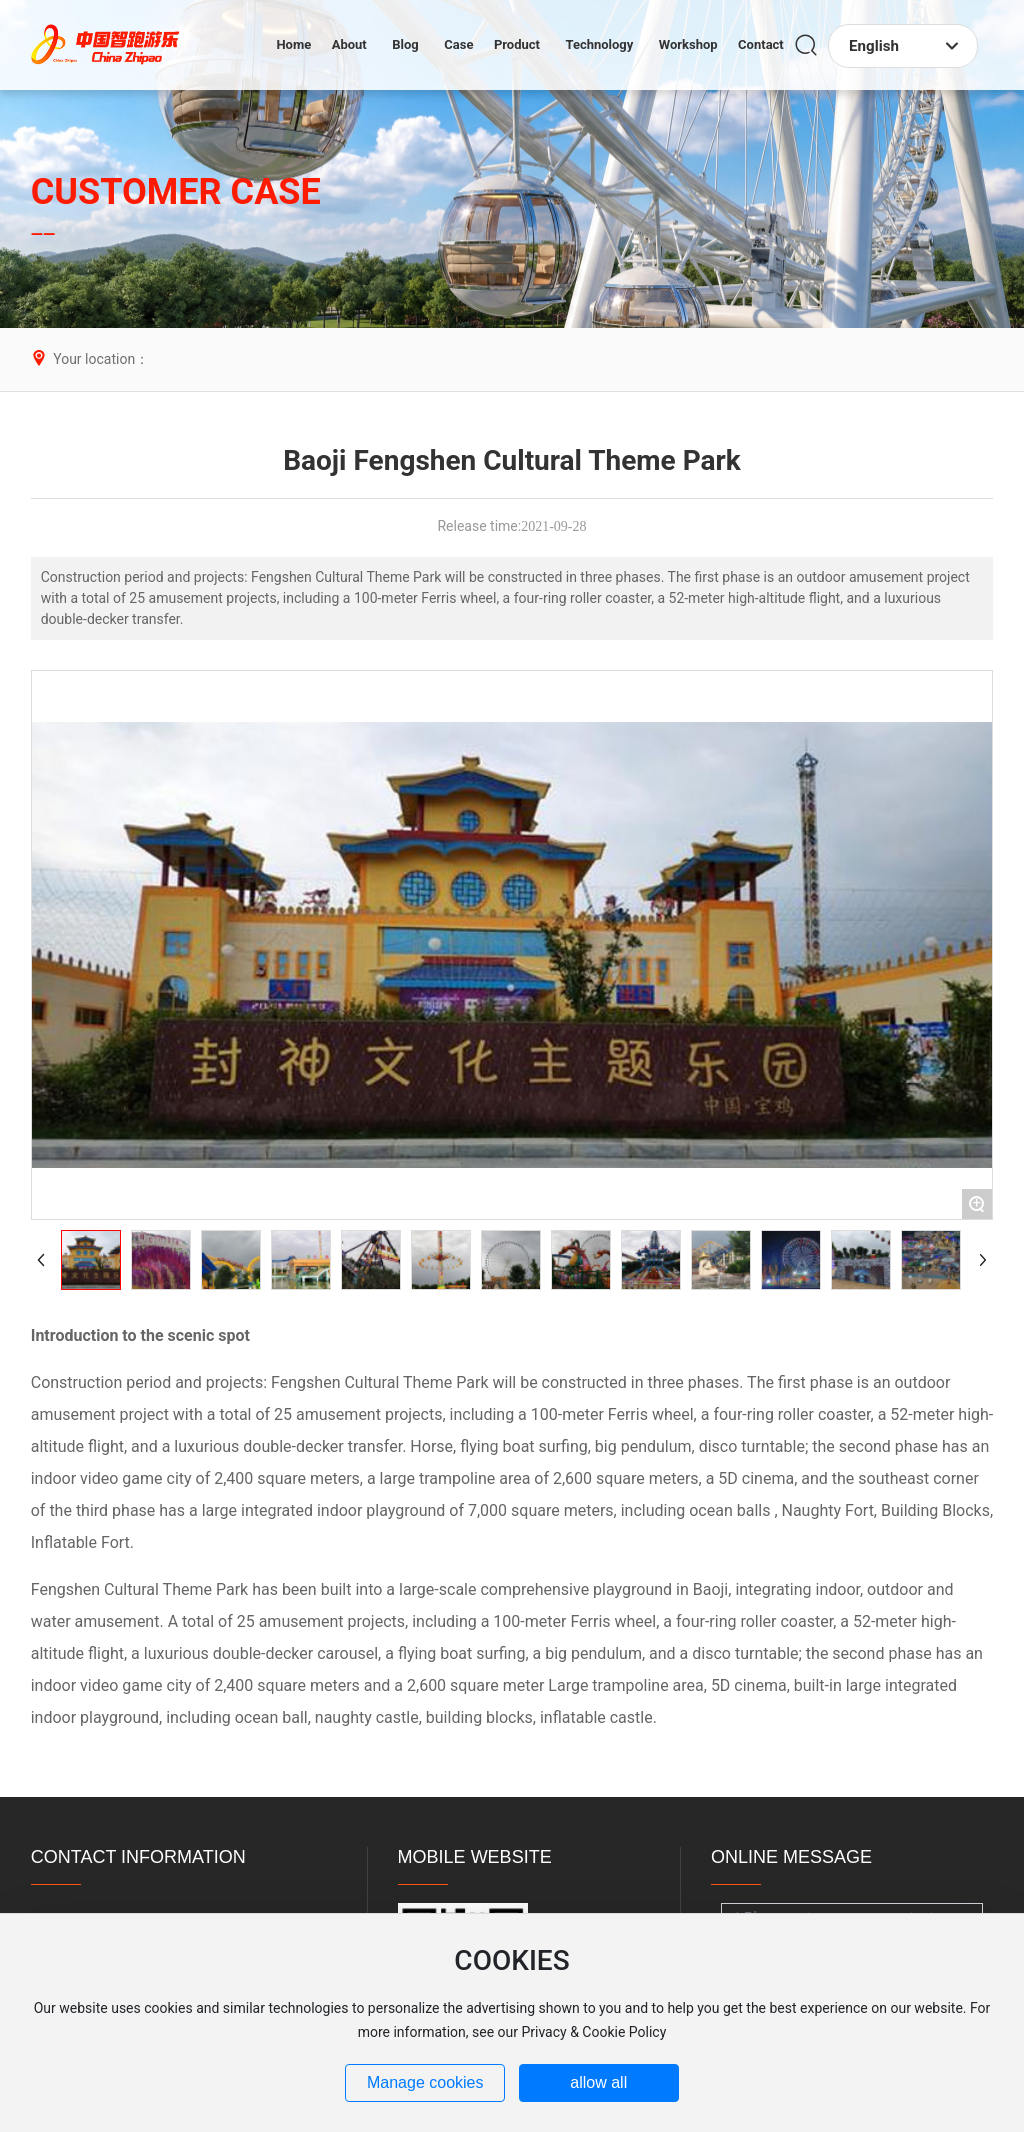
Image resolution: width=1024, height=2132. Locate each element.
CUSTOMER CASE (176, 192)
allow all (598, 2082)
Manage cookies (425, 2082)
